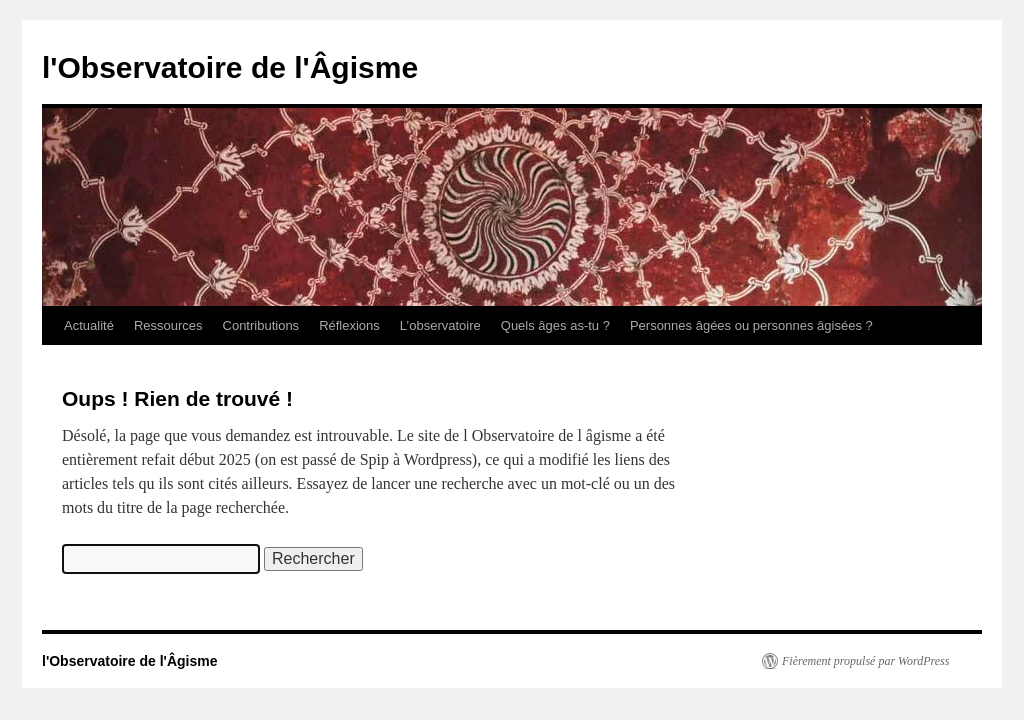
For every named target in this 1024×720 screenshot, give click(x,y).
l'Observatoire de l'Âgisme (230, 67)
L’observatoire (440, 325)
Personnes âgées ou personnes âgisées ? (751, 325)
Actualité (89, 325)
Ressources (168, 325)
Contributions (261, 325)
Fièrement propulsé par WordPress (865, 661)
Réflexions (349, 325)
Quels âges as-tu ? (555, 325)
